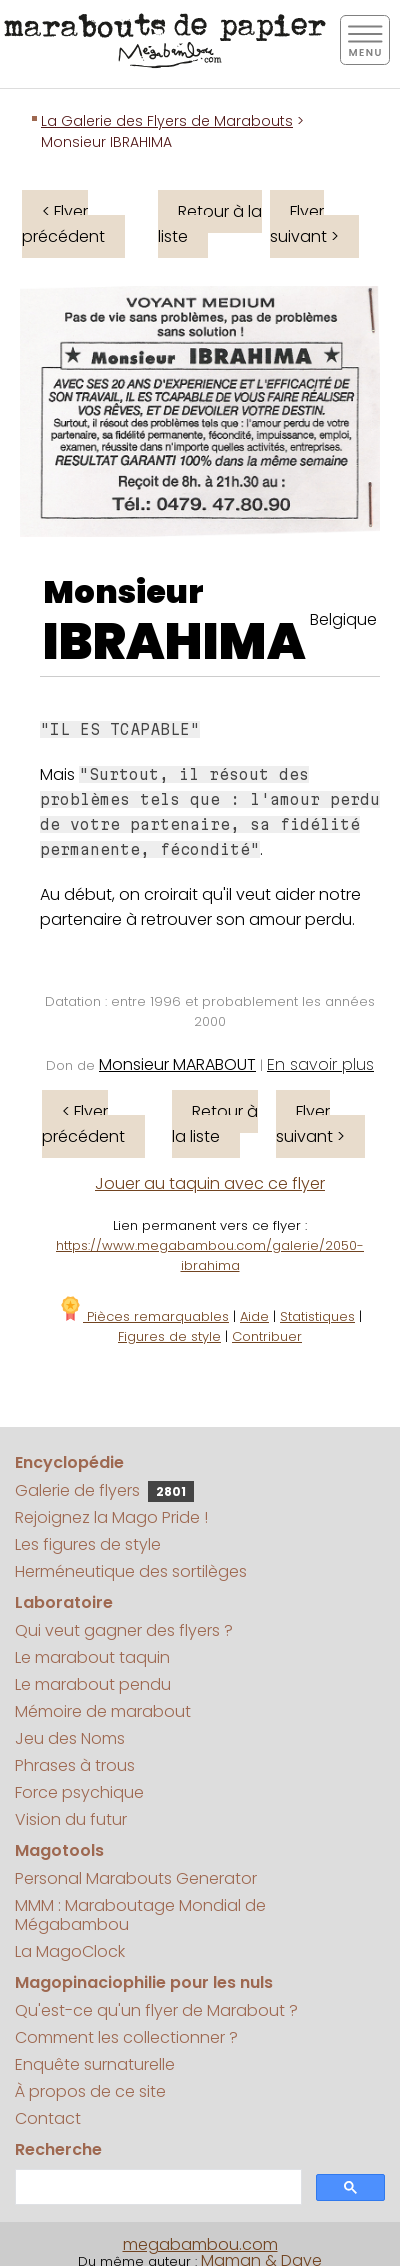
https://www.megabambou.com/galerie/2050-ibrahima (210, 1255)
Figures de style (169, 1336)
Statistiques (317, 1316)
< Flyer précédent (63, 224)
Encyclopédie (69, 1462)
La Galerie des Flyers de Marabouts (167, 121)
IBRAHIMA (174, 642)
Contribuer (267, 1336)
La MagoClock (70, 1951)
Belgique (343, 619)
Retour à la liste (210, 224)
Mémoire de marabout (103, 1711)
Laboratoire (64, 1602)
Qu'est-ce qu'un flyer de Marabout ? (156, 2010)
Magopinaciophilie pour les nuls (144, 1982)
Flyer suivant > (304, 224)
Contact (48, 2118)
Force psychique (79, 1792)
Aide (254, 1316)
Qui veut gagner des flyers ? (124, 1630)
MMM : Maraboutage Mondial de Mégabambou (140, 1915)
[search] (156, 2187)
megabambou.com (200, 2244)
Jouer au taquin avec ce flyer (210, 1183)
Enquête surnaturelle (95, 2064)
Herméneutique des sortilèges (131, 1571)
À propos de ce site (90, 2091)
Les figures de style (88, 1544)
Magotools (59, 1850)
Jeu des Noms (70, 1738)
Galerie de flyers (104, 1490)
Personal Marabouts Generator (136, 1878)
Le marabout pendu (93, 1684)
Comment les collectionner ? (126, 2037)
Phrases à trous (75, 1765)
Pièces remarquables (143, 1316)
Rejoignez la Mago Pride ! (111, 1517)
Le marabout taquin (92, 1657)
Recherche (58, 2149)
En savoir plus (320, 1064)
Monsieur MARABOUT (177, 1064)
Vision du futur (71, 1819)
